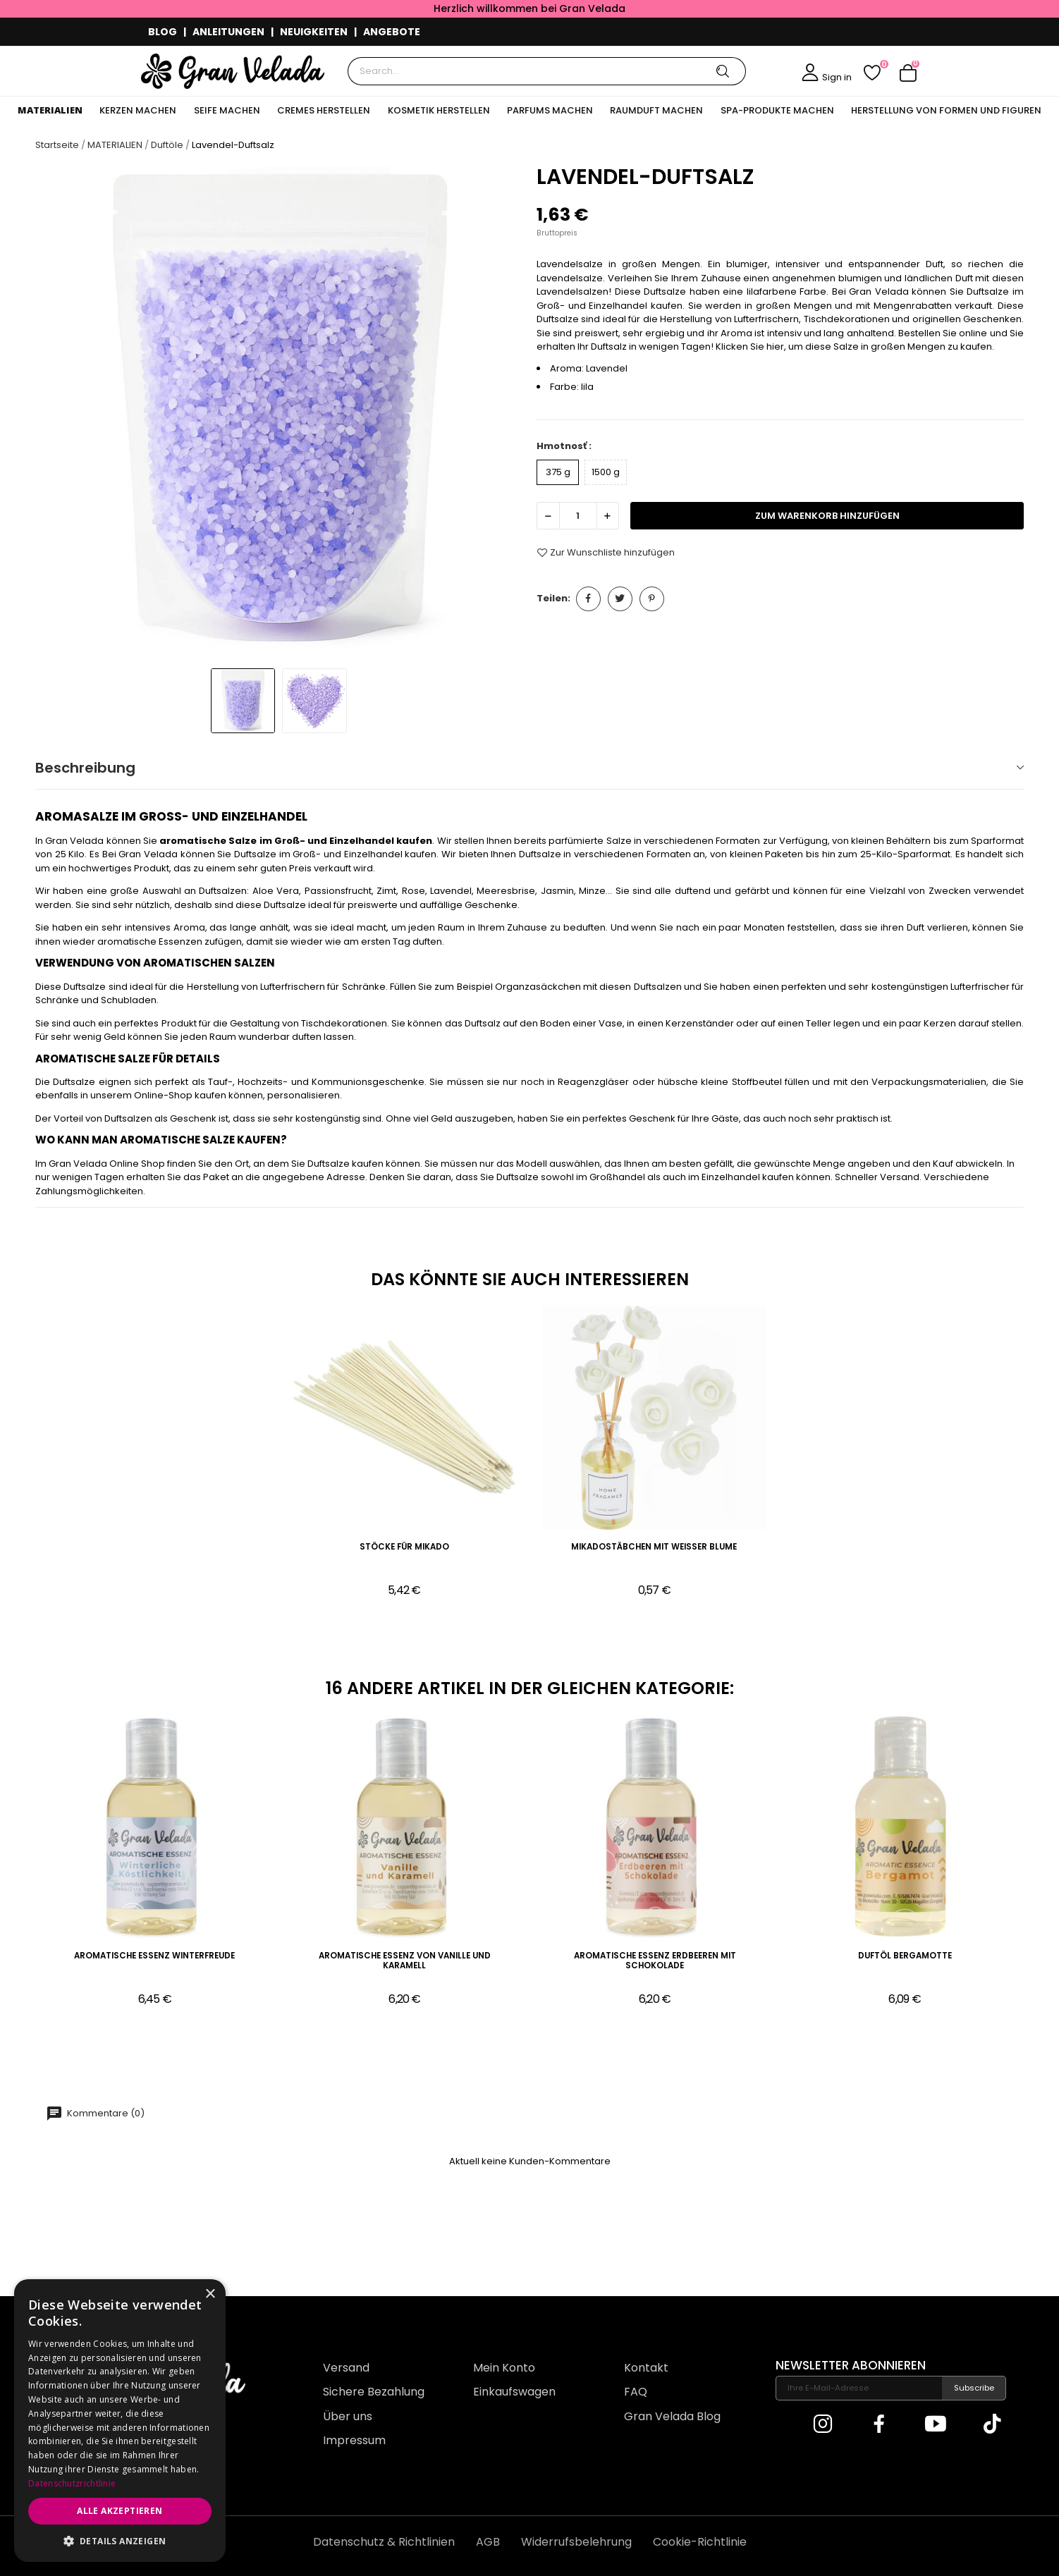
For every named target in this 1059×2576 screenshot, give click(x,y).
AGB (488, 2542)
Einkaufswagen (514, 2392)
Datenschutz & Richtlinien (384, 2542)
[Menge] (578, 515)
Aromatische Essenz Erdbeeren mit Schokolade (655, 1961)
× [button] (209, 2294)
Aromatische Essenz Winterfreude (154, 1956)
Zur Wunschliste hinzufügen (606, 552)
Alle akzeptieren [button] (119, 2511)
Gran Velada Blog (672, 2416)
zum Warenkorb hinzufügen (827, 515)
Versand (346, 2368)
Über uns (347, 2416)
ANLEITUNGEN (228, 32)
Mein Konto (504, 2368)
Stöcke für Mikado (404, 1547)
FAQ (635, 2392)
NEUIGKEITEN (314, 32)
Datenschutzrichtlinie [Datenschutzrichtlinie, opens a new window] (72, 2483)
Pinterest (651, 599)
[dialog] (120, 2420)
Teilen (588, 599)
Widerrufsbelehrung (576, 2542)
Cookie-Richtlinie (700, 2542)
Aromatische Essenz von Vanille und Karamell (405, 1961)
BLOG (162, 32)
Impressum (354, 2440)
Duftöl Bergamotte (905, 1956)
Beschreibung (85, 768)
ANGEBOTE (391, 32)
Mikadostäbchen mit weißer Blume (654, 1547)
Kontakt (646, 2368)
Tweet (620, 599)
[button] (120, 2541)
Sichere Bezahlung (373, 2392)
